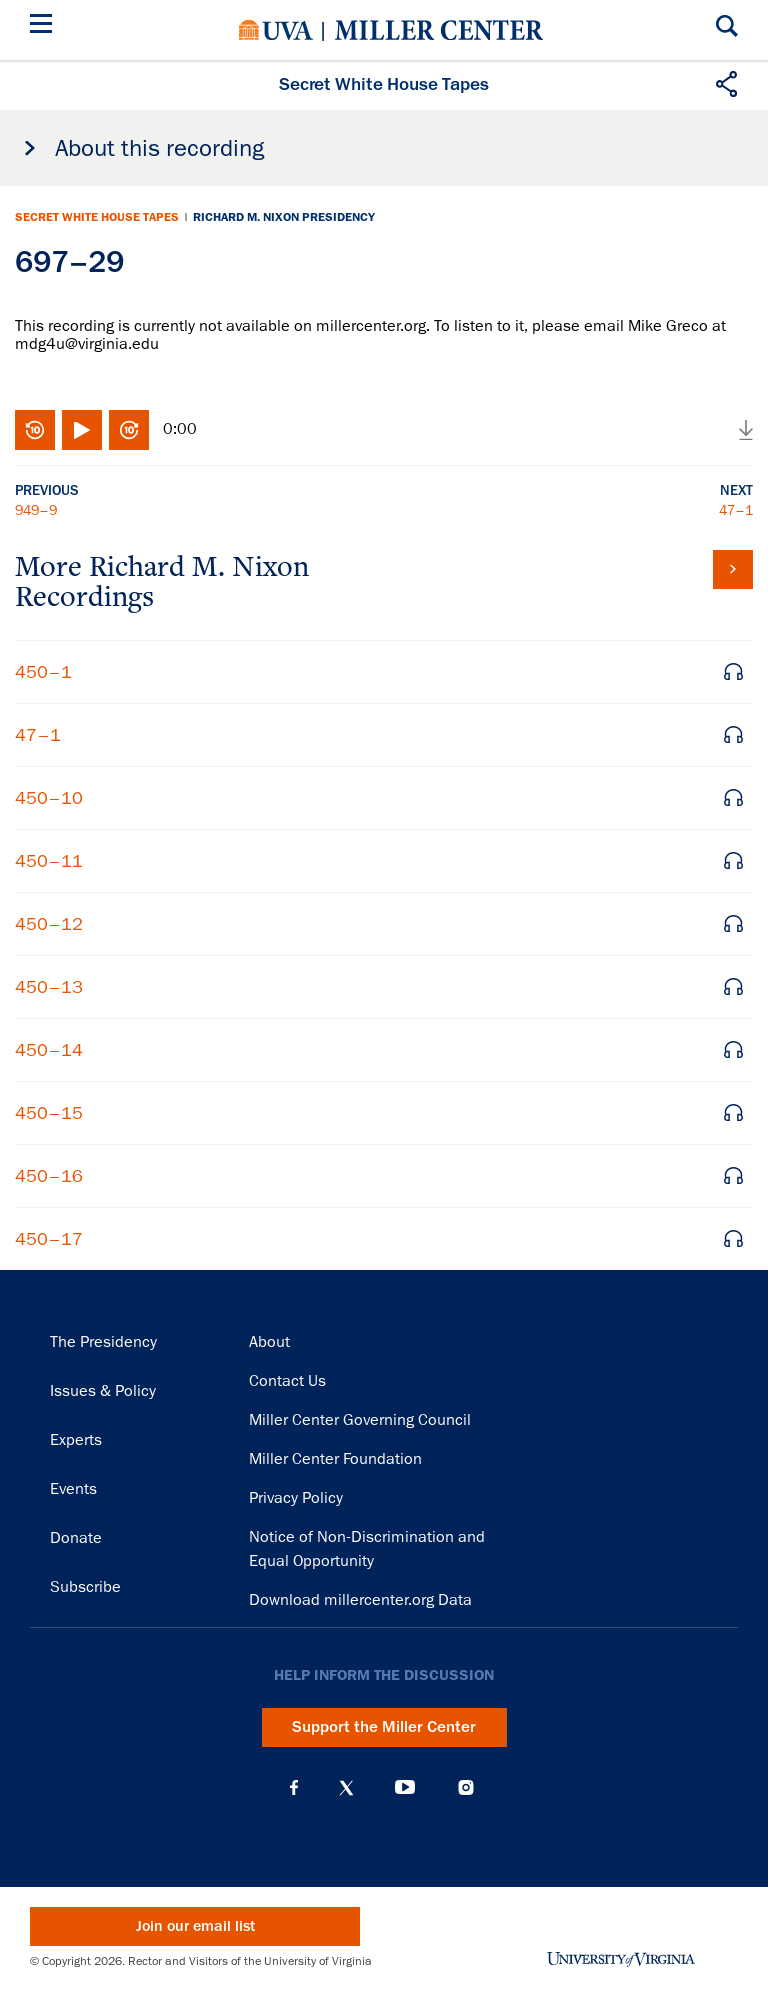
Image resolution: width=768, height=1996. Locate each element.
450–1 (43, 672)
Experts (76, 1440)
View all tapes (733, 569)
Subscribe (85, 1587)
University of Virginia (276, 30)
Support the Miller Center (384, 1727)
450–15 (49, 1113)
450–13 (49, 987)
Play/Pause (82, 430)
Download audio (746, 430)
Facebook (294, 1788)
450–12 (49, 924)
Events (73, 1489)
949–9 (36, 510)
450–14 (49, 1050)
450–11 (49, 861)
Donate (76, 1538)
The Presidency (103, 1342)
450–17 (49, 1239)
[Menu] (45, 26)
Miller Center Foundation (335, 1459)
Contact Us (287, 1381)
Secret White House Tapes (97, 217)
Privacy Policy (296, 1498)
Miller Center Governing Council (360, 1420)
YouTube (405, 1788)
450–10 (49, 798)
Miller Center (439, 30)
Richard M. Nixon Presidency (284, 217)
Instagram (466, 1787)
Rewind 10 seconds (35, 430)
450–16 (49, 1176)
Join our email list (195, 1926)
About (269, 1342)
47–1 (736, 510)
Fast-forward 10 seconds (129, 430)
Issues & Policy (103, 1391)
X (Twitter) (346, 1788)
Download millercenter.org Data (360, 1600)
